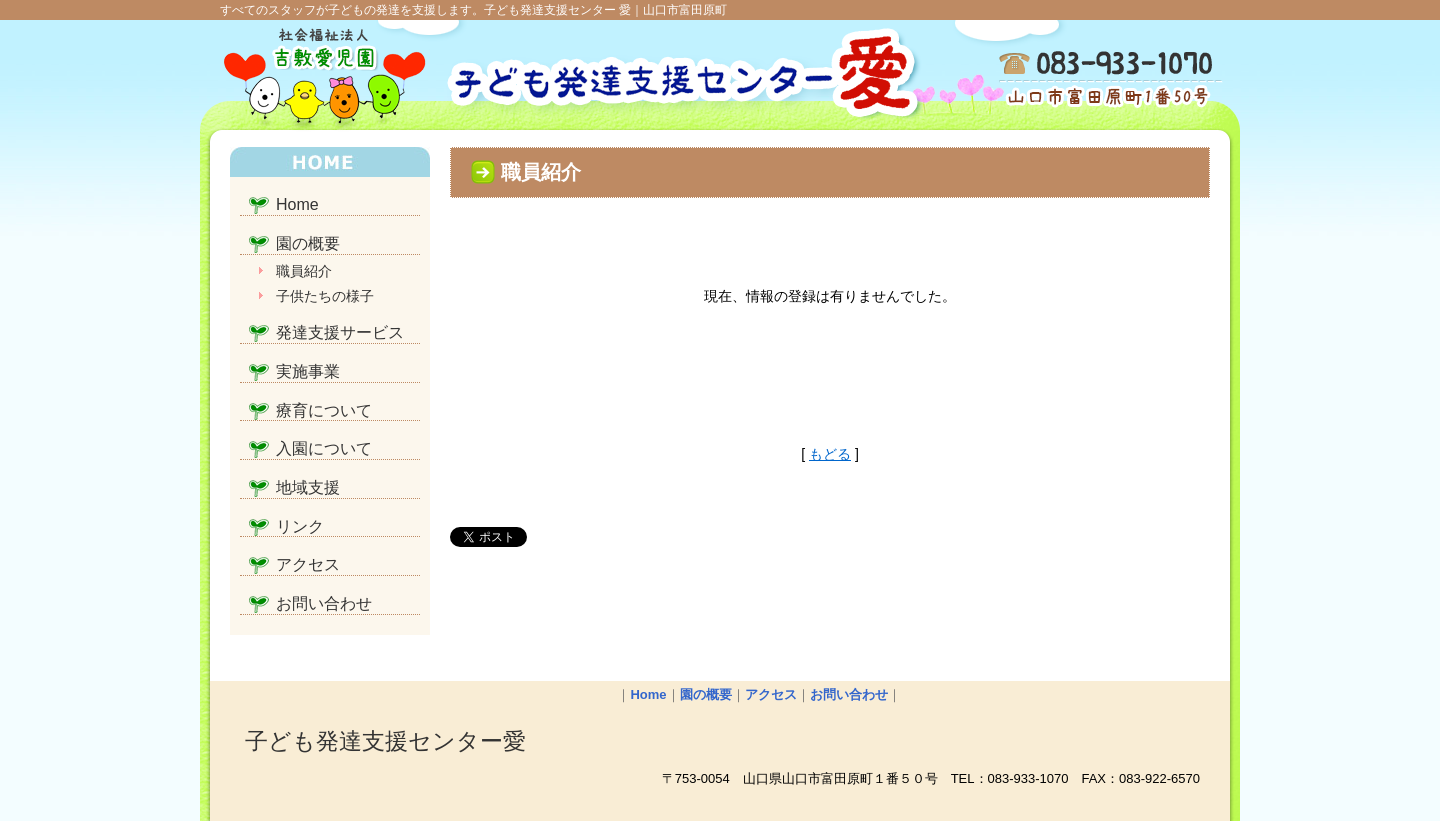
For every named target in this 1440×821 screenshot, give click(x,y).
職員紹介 (304, 271)
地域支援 (308, 487)
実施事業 (308, 371)
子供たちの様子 (325, 296)
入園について (324, 448)
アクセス (308, 564)
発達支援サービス (340, 332)
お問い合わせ (324, 603)
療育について (324, 410)
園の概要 (308, 243)
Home (297, 204)
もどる (830, 454)
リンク (300, 526)
